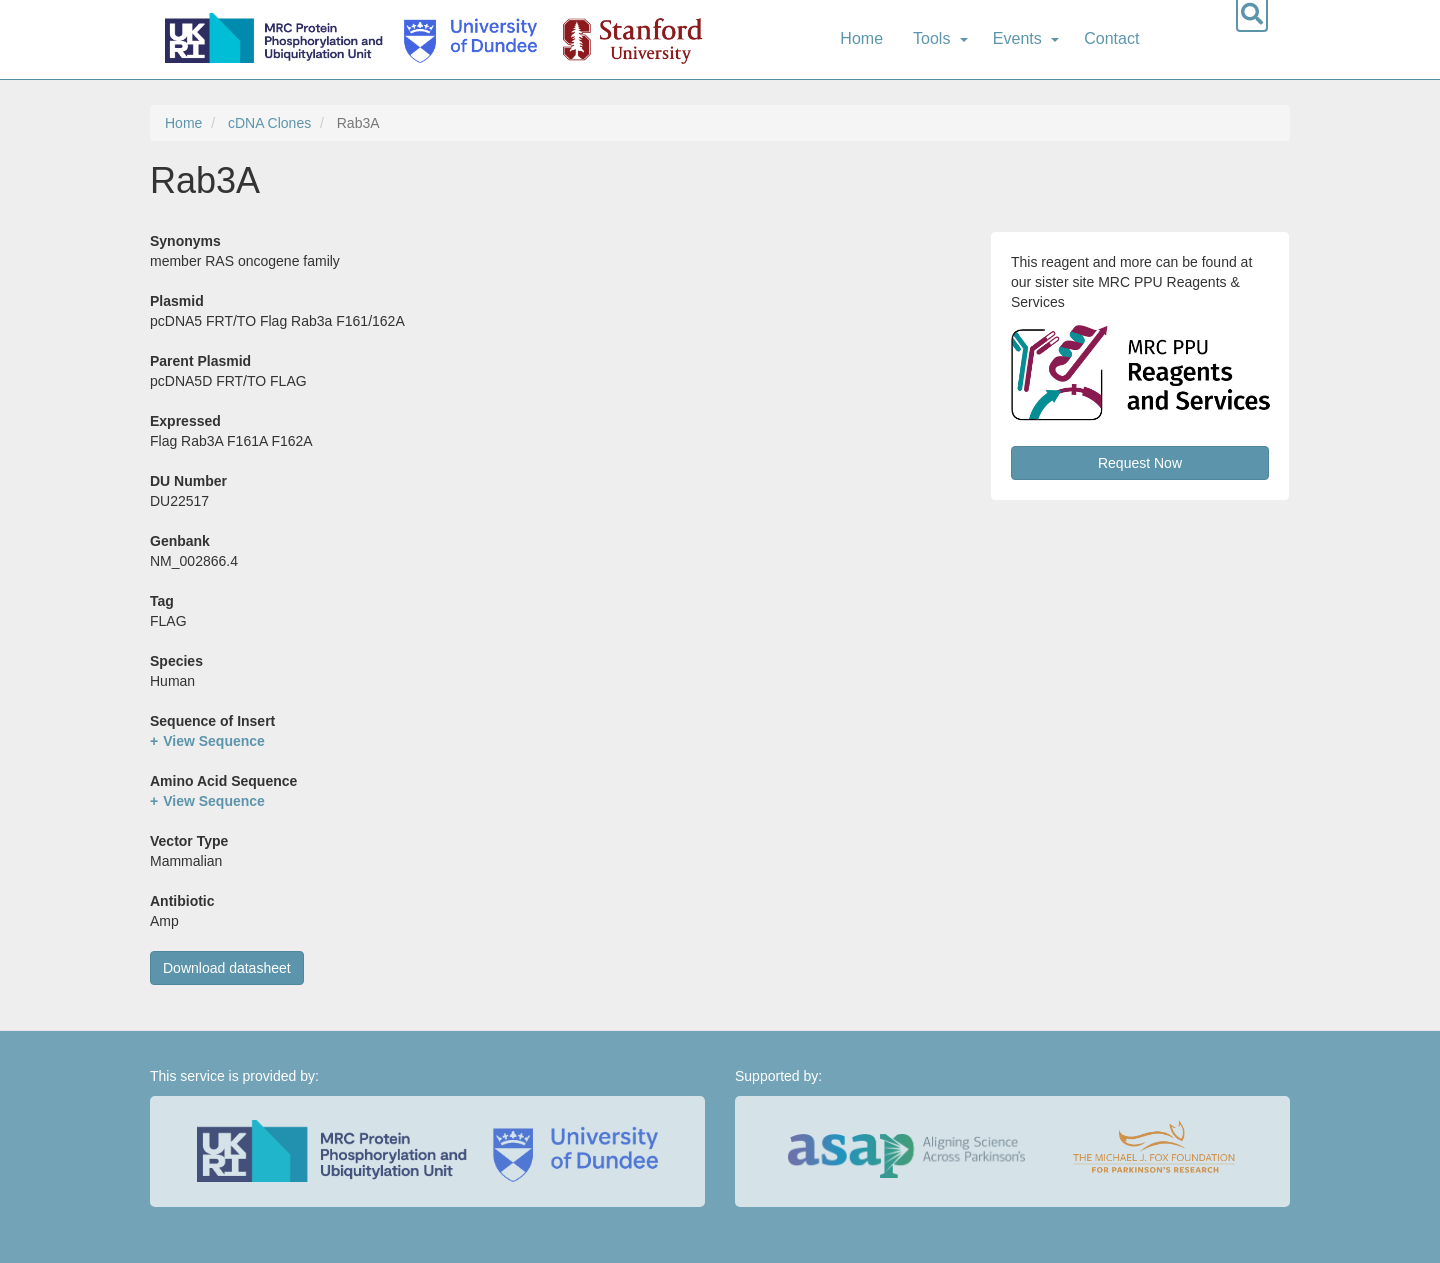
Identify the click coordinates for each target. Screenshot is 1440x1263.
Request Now (1140, 463)
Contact (1111, 38)
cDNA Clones (269, 123)
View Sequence (214, 741)
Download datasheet (227, 968)
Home (861, 38)
